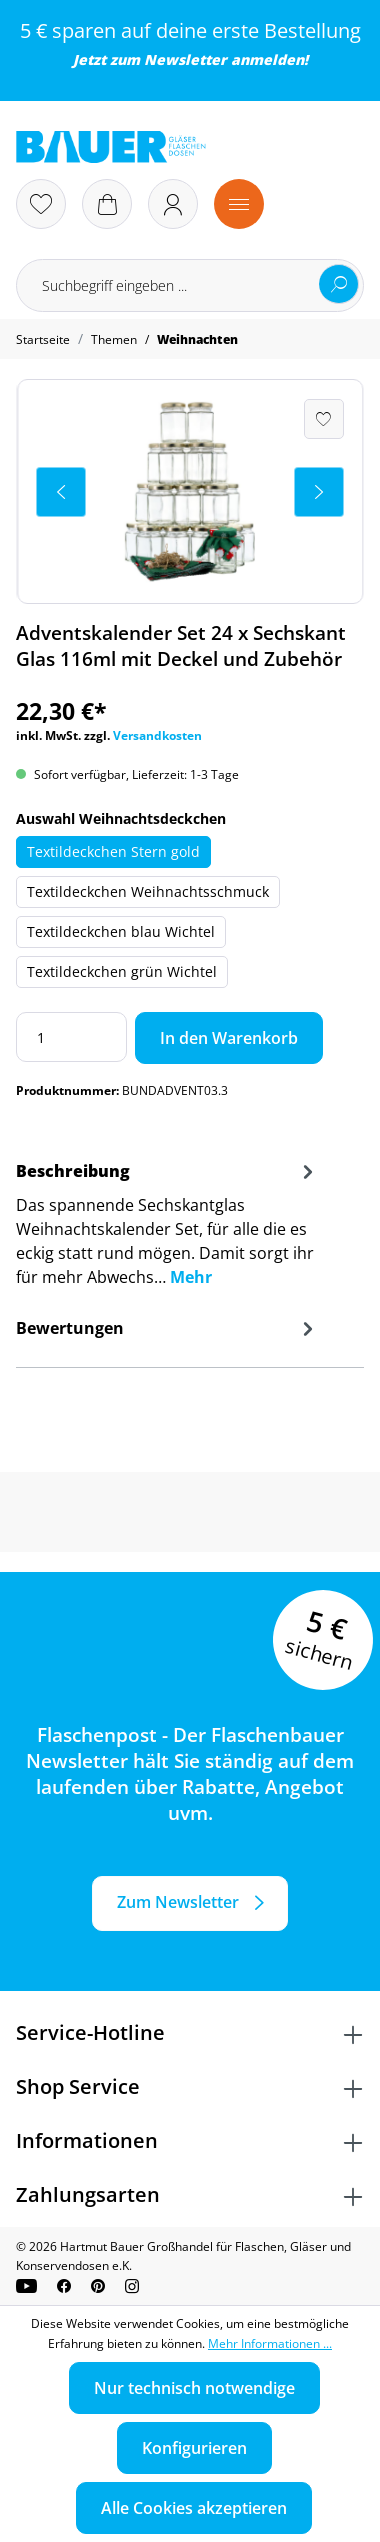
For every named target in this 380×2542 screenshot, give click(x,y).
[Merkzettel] (41, 204)
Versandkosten (157, 735)
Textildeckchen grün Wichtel (122, 971)
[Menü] (239, 204)
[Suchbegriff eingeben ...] (190, 285)
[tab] (167, 1230)
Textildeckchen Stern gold (113, 851)
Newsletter (185, 59)
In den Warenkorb (229, 1038)
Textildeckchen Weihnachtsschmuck (148, 891)
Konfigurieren (194, 2448)
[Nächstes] (319, 492)
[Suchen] (339, 284)
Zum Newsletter (178, 1902)
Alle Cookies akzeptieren (194, 2508)
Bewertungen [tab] (167, 1328)
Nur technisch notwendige (194, 2388)
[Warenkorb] (107, 204)
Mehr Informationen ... (270, 2343)
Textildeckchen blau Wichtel (121, 931)
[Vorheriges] (61, 492)
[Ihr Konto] (173, 204)
